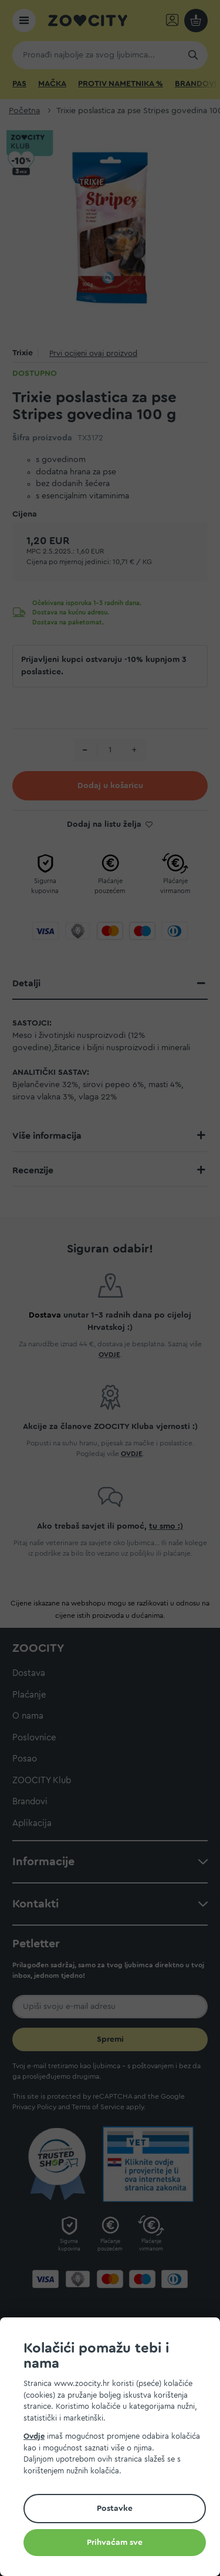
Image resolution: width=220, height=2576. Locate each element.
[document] (114, 2448)
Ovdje (34, 2436)
